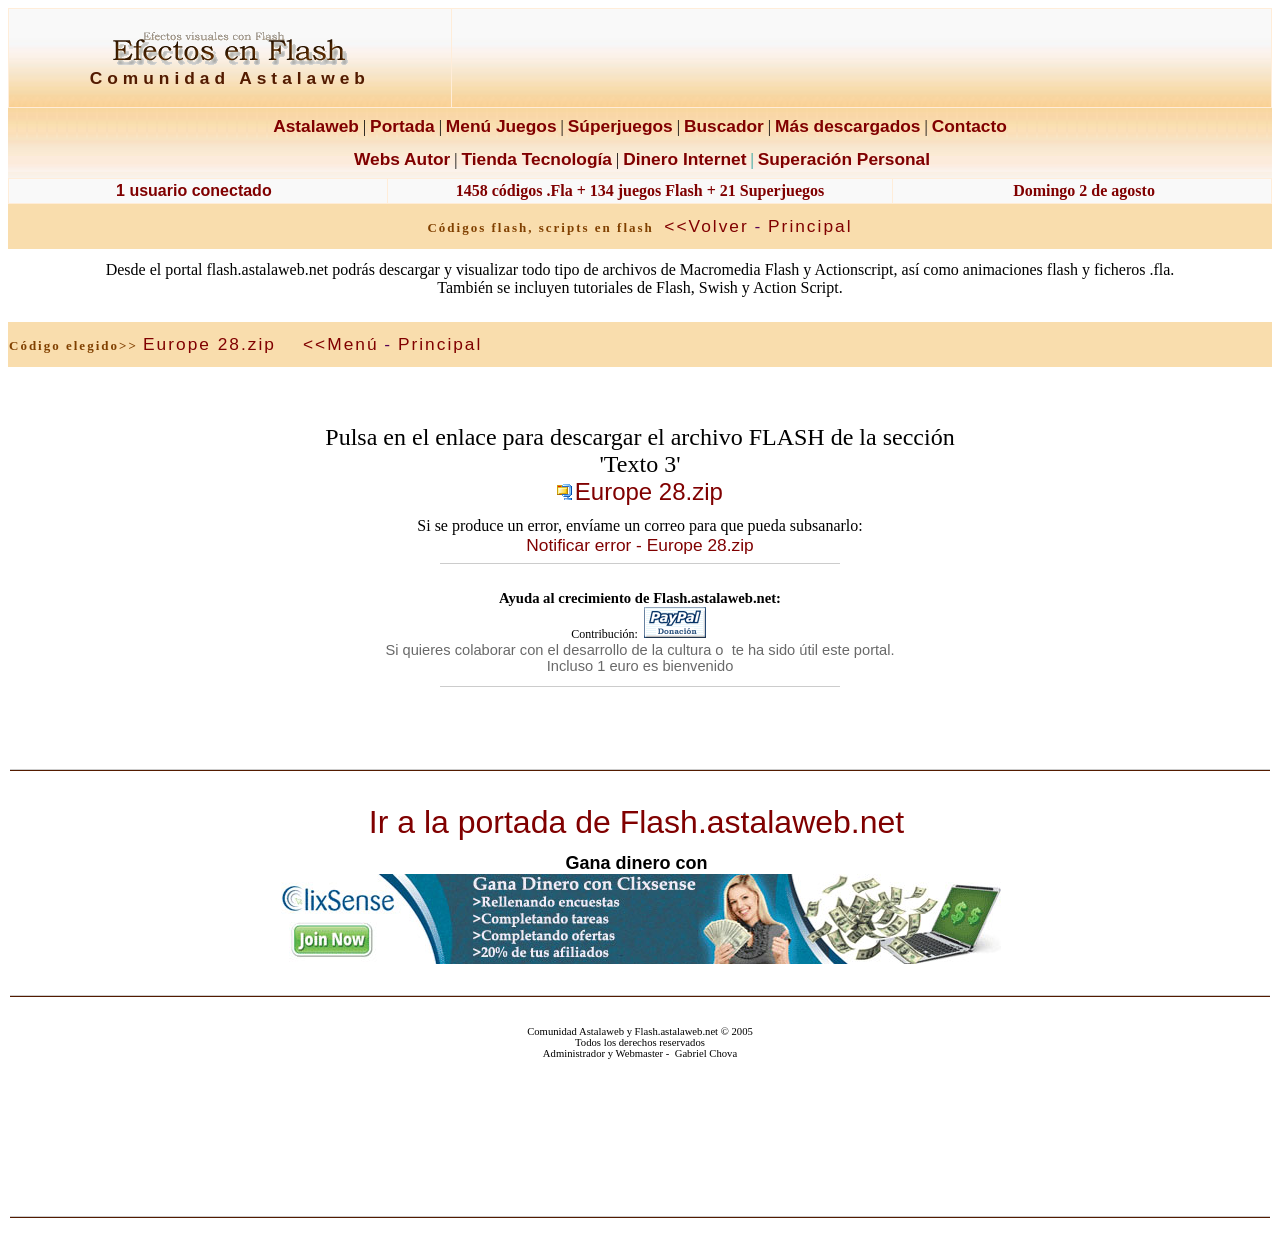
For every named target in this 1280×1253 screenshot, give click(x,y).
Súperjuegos (620, 126)
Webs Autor (402, 159)
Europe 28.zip (209, 344)
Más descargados (847, 126)
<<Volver (706, 226)
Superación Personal (844, 159)
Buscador (724, 126)
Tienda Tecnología (536, 159)
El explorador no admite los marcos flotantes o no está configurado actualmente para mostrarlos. (640, 1133)
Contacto (969, 126)
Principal (810, 226)
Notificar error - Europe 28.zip (639, 545)
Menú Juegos (501, 126)
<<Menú (341, 344)
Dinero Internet (684, 159)
